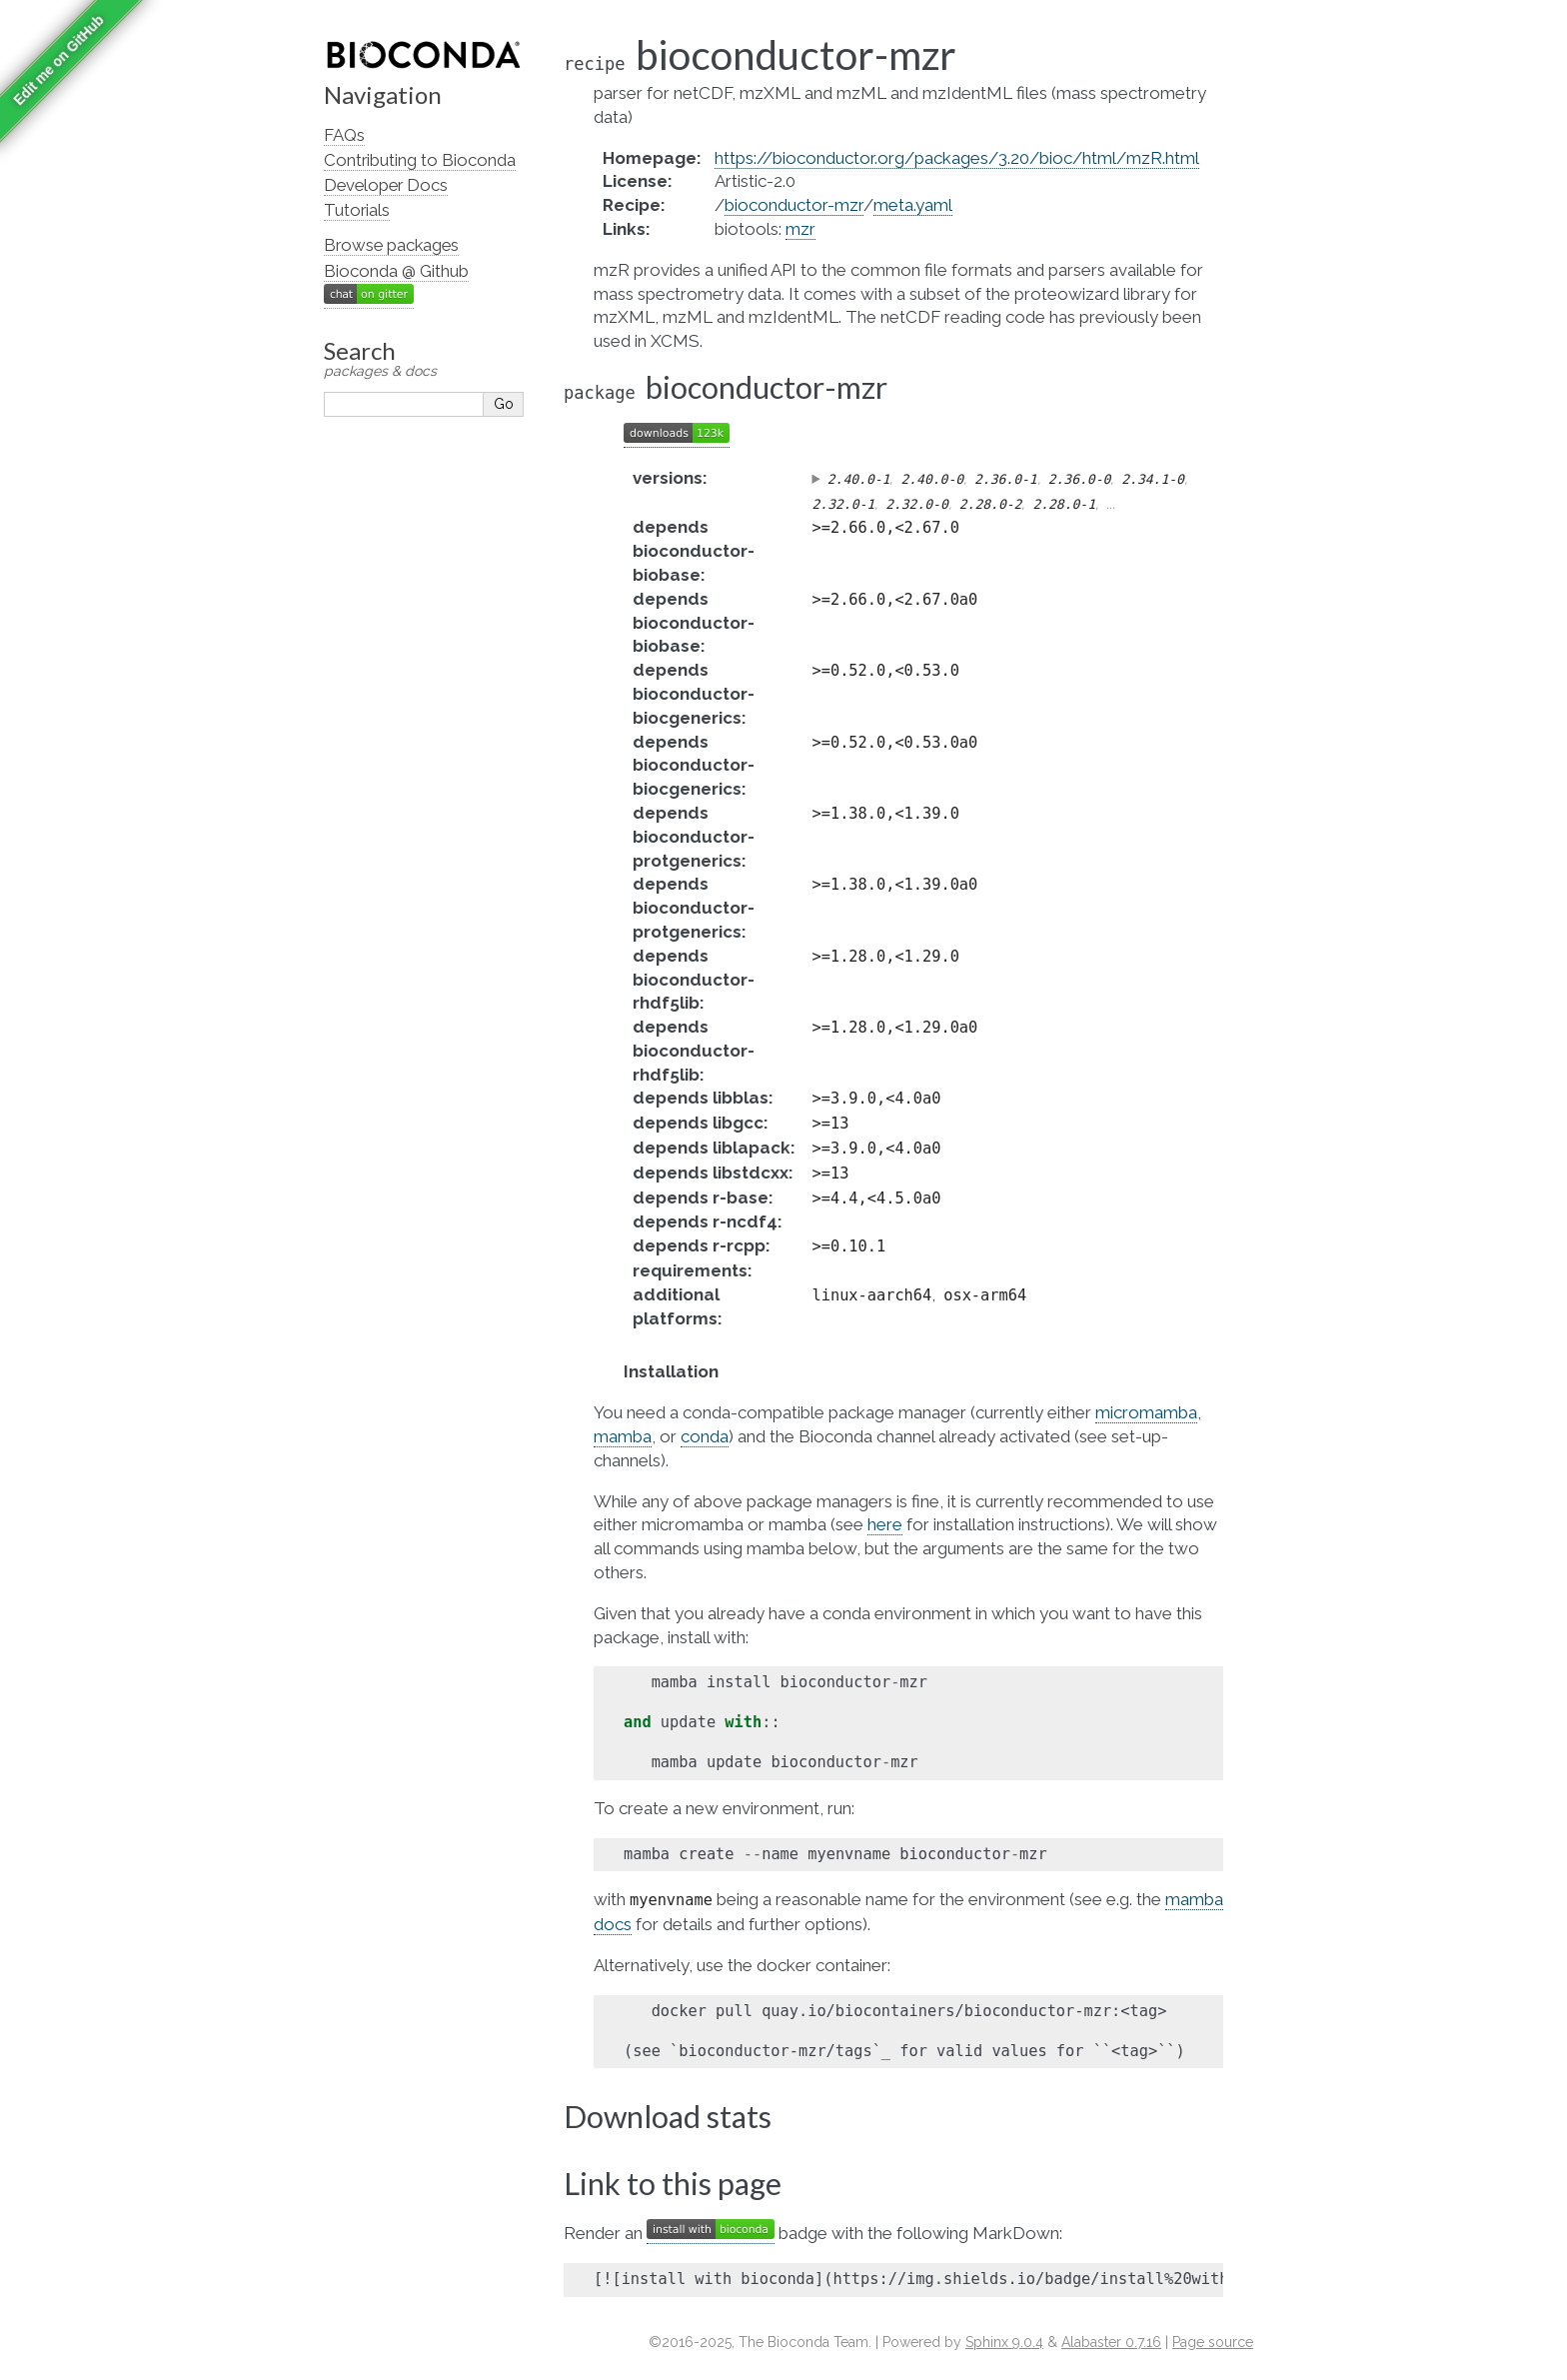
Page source (1212, 2342)
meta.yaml (912, 205)
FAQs (344, 135)
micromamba (1146, 1412)
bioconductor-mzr (794, 205)
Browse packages (391, 245)
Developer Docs (386, 185)
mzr (800, 229)
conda (705, 1436)
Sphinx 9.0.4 (1004, 2342)
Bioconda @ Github (396, 271)
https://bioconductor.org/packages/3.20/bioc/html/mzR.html (957, 158)
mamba (623, 1436)
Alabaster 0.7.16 (1111, 2342)
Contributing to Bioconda (420, 160)
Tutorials (357, 210)
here (884, 1524)
